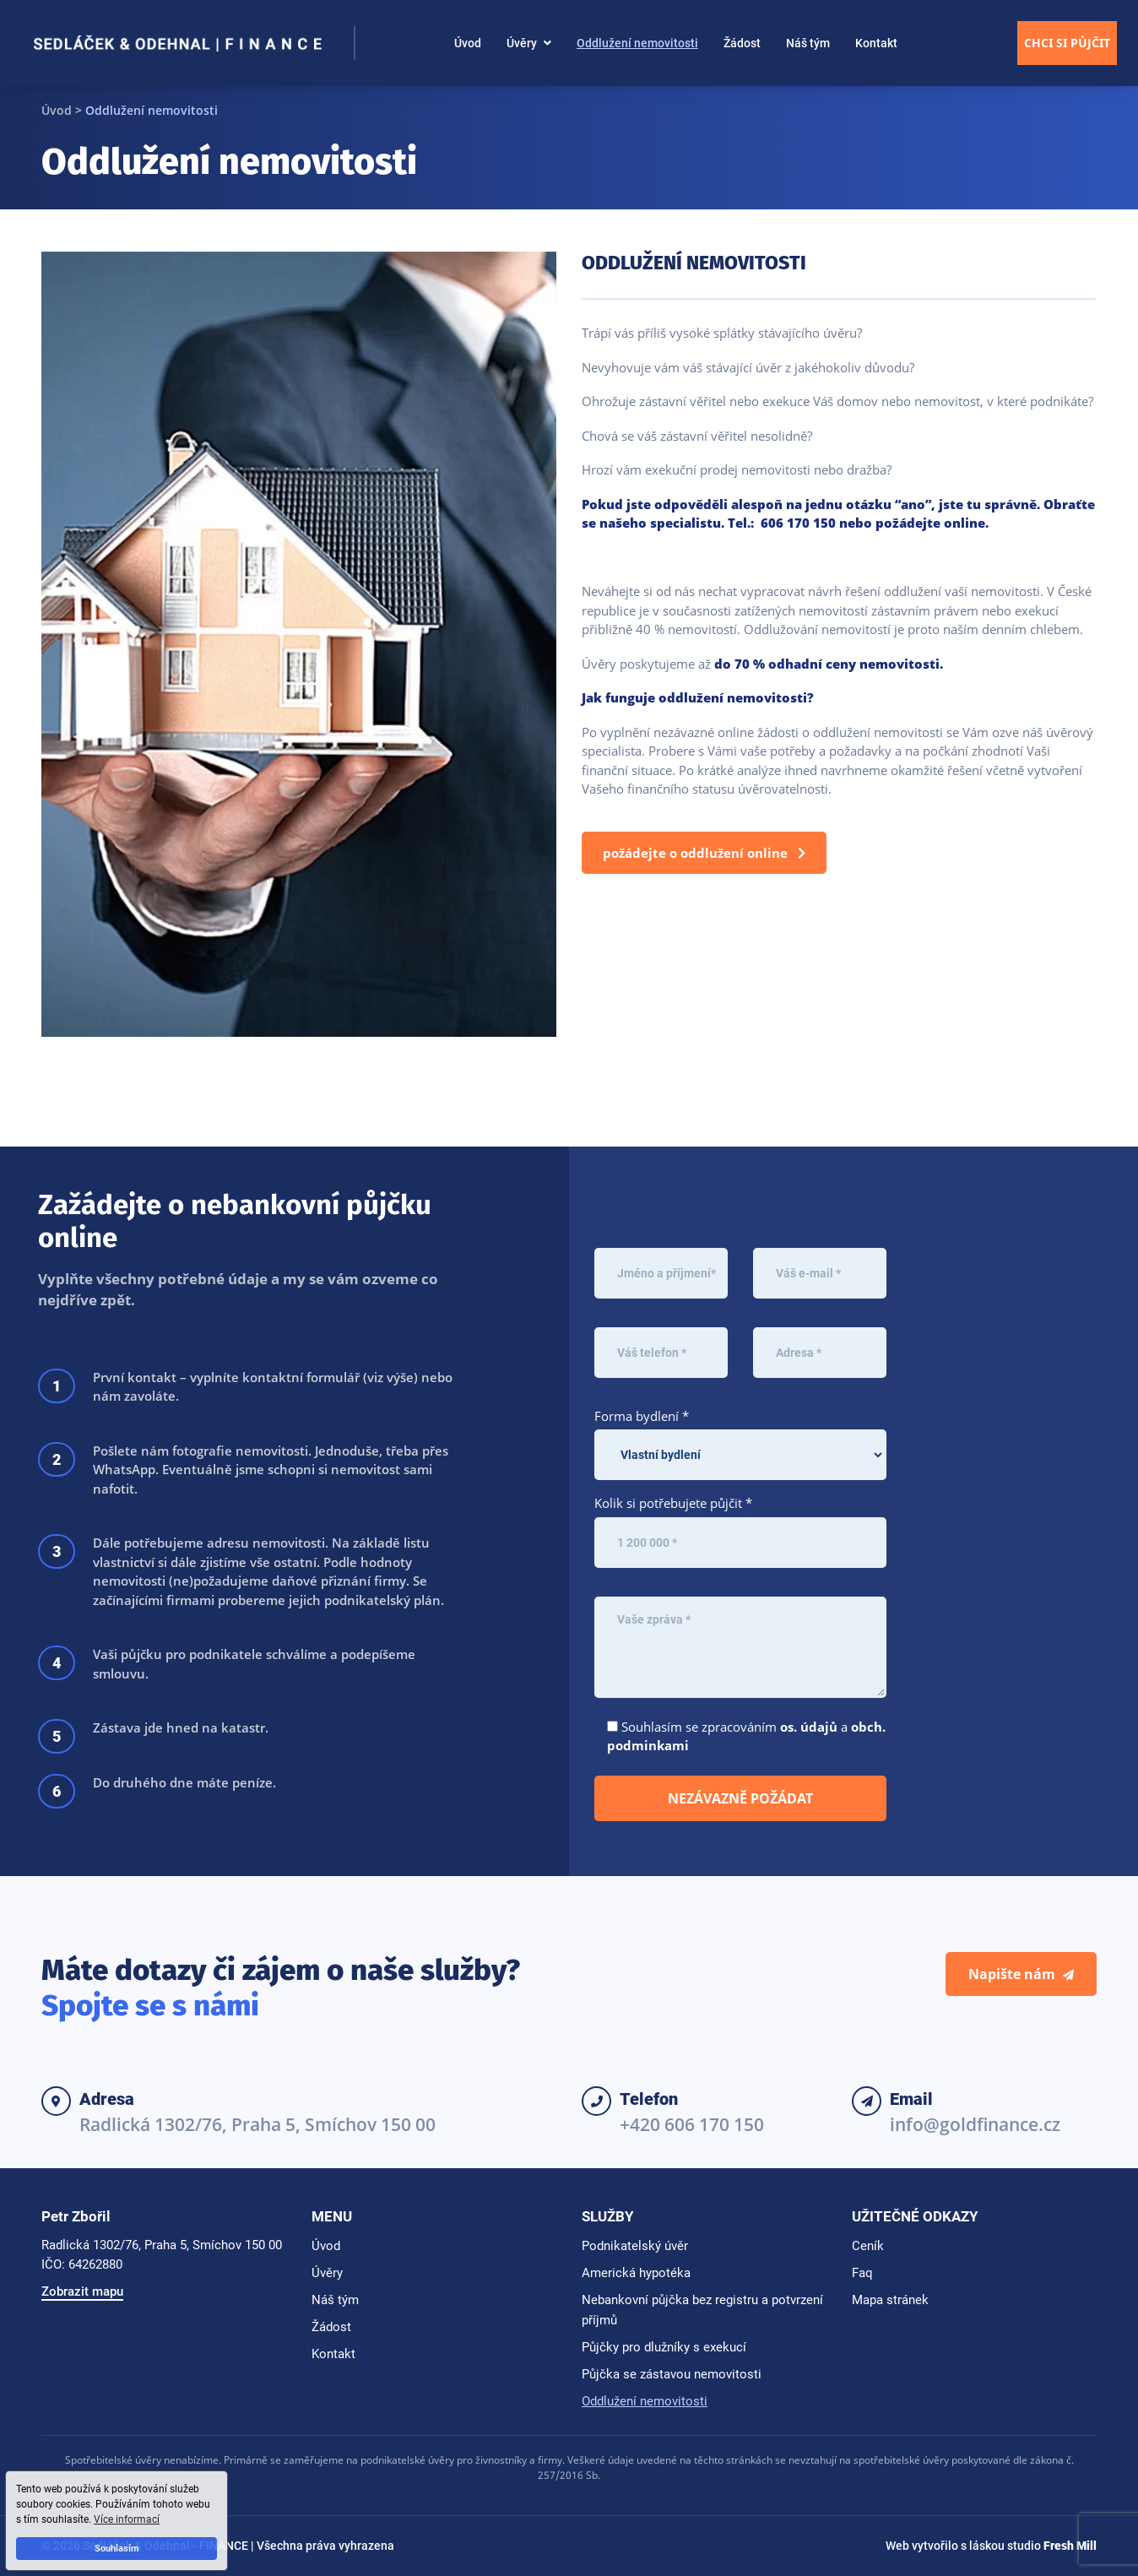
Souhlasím (117, 2548)
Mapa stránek (890, 2300)
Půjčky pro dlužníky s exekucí (664, 2347)
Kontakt (876, 43)
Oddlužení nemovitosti (637, 43)
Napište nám (1021, 1974)
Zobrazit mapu (82, 2291)
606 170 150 (798, 522)
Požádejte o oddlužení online (704, 852)
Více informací (127, 2519)
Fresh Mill (1070, 2545)
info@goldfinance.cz (975, 2124)
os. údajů (808, 1726)
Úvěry (522, 43)
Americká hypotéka (636, 2272)
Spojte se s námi (150, 2005)
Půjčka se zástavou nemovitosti (671, 2374)
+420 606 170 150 (692, 2124)
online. (966, 522)
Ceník (868, 2245)
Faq (862, 2272)
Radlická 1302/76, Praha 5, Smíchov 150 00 (257, 2124)
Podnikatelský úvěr (635, 2245)
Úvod (467, 43)
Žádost (742, 43)
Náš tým (808, 43)
